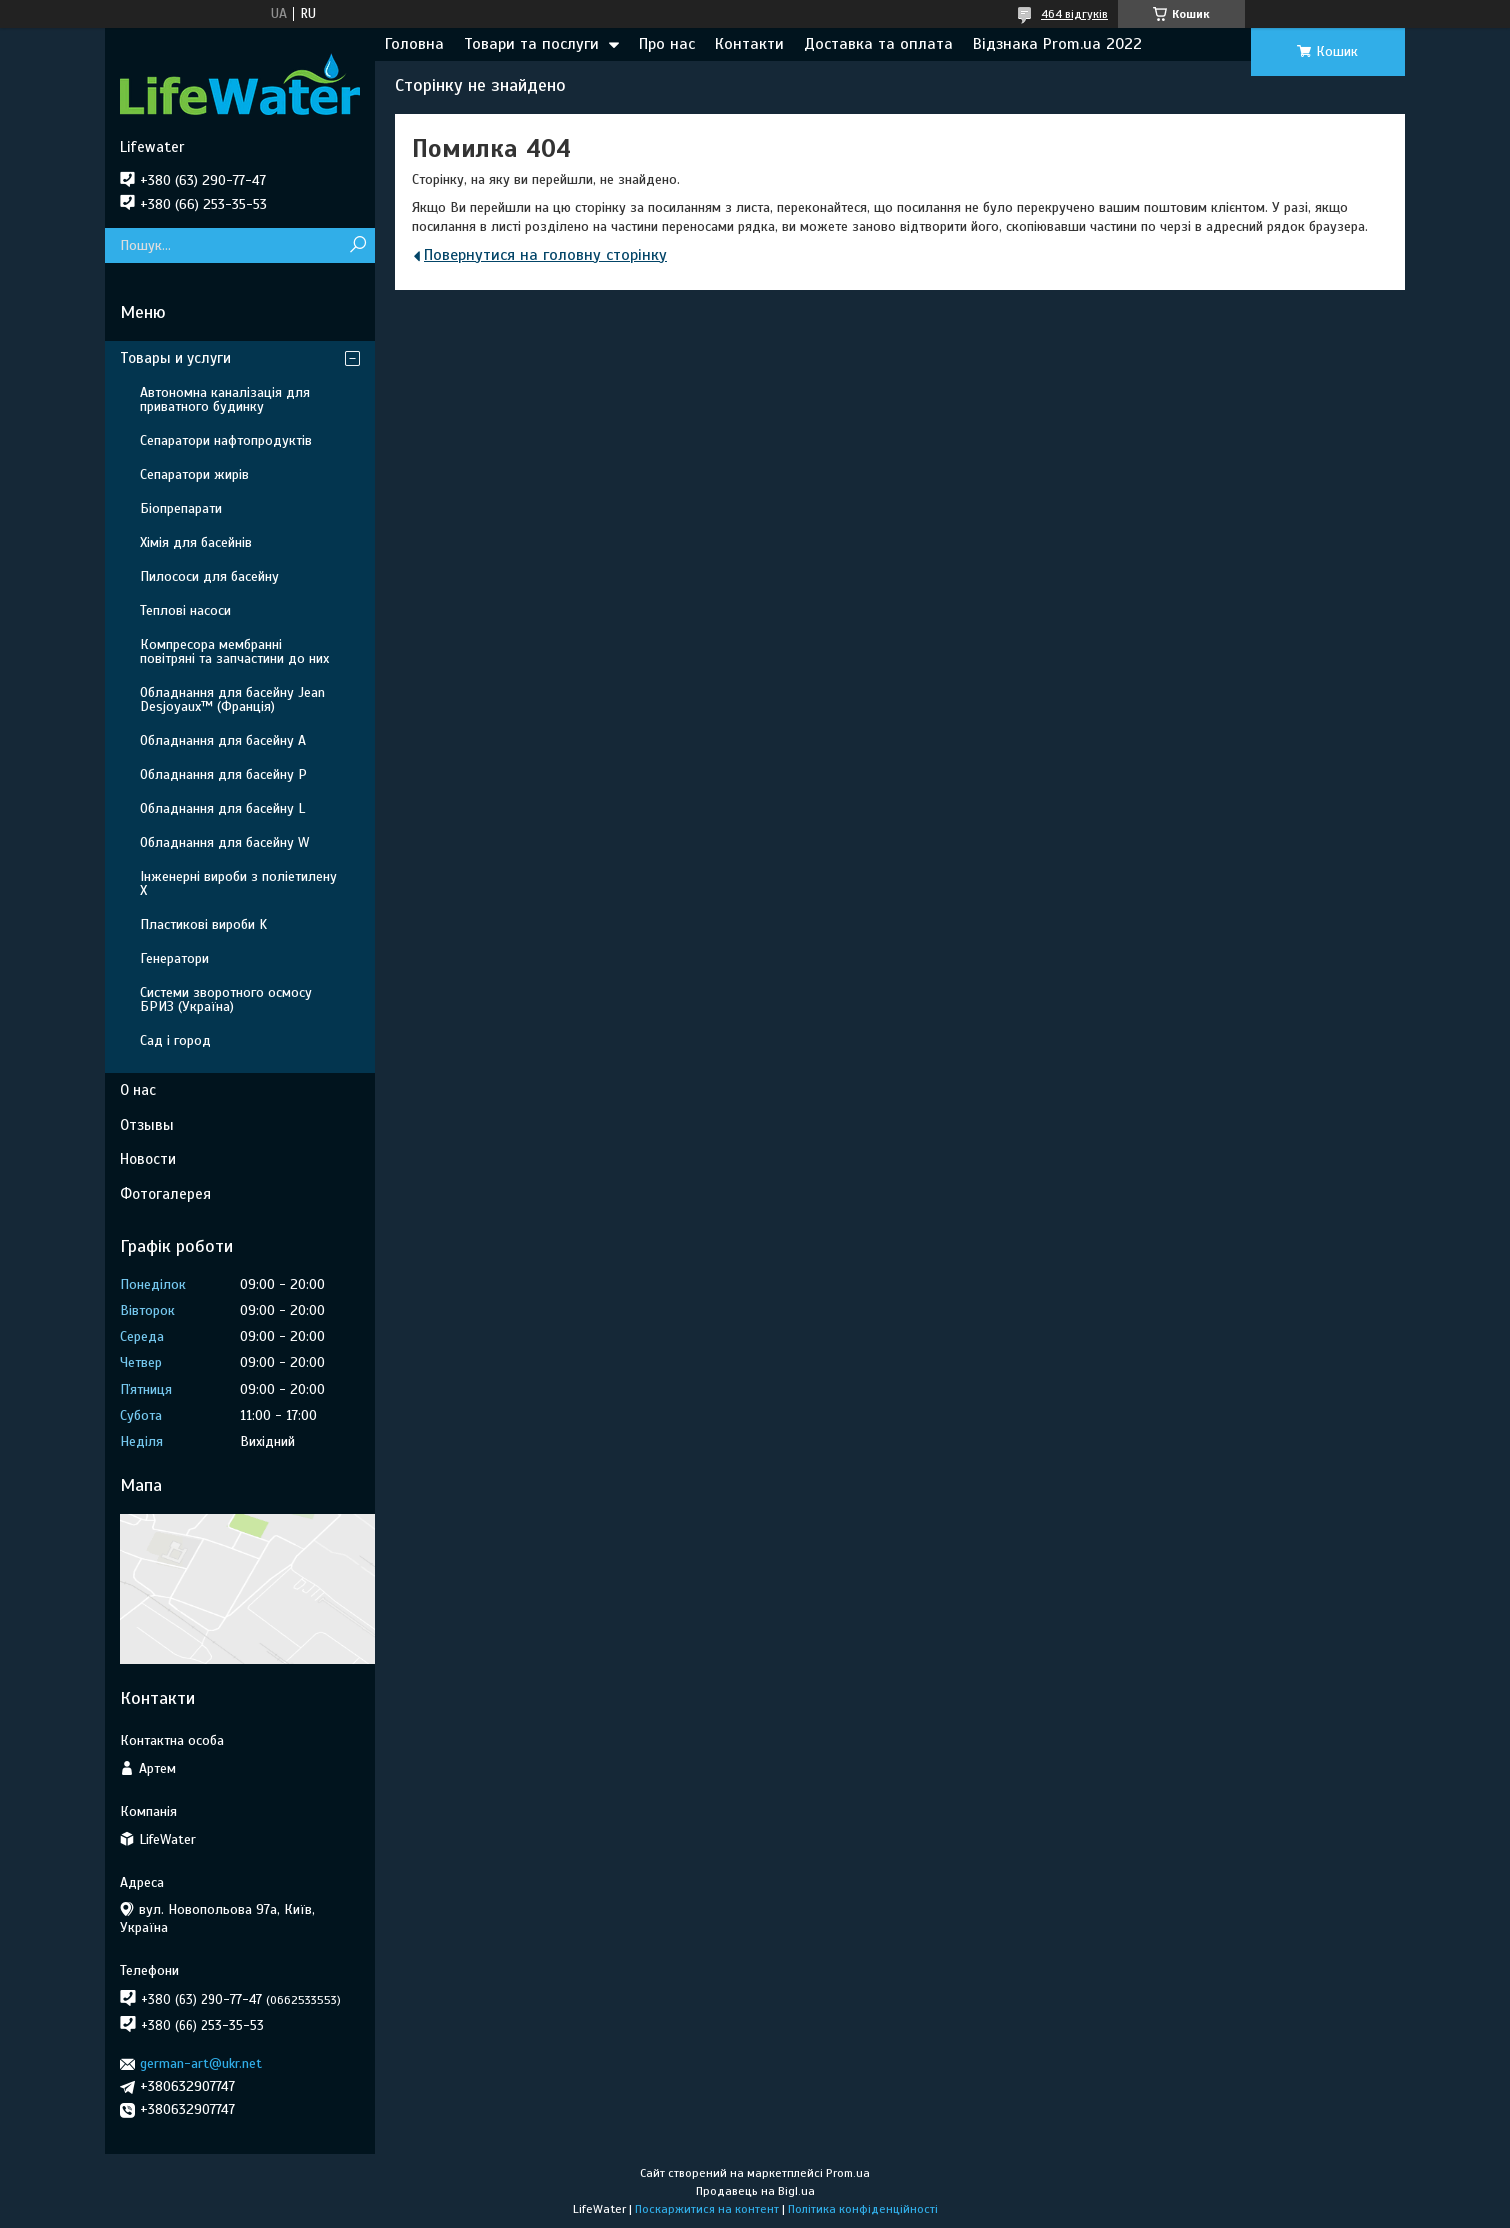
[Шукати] (357, 245)
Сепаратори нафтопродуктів (226, 440)
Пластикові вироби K (203, 924)
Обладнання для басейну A (223, 740)
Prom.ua (848, 2173)
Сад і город (175, 1040)
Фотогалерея (165, 1194)
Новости (148, 1159)
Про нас (667, 44)
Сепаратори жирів (194, 474)
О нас (138, 1090)
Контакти (749, 44)
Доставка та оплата (878, 44)
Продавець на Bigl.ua (755, 2191)
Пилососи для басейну (209, 576)
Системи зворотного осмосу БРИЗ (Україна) (226, 999)
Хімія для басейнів (196, 542)
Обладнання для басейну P (223, 774)
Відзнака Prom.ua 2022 (1057, 44)
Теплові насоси (185, 610)
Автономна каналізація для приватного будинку (225, 399)
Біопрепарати (181, 508)
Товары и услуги (175, 358)
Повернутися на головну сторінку (545, 255)
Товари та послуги (531, 44)
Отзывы (147, 1125)
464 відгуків (1074, 14)
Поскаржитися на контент (707, 2209)
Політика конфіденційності (863, 2209)
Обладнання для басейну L (222, 808)
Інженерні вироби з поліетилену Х (238, 883)
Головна (414, 44)
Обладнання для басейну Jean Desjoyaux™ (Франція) (232, 699)
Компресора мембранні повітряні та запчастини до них (234, 651)
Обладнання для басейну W (224, 842)
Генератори (174, 958)
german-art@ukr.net (201, 2063)
